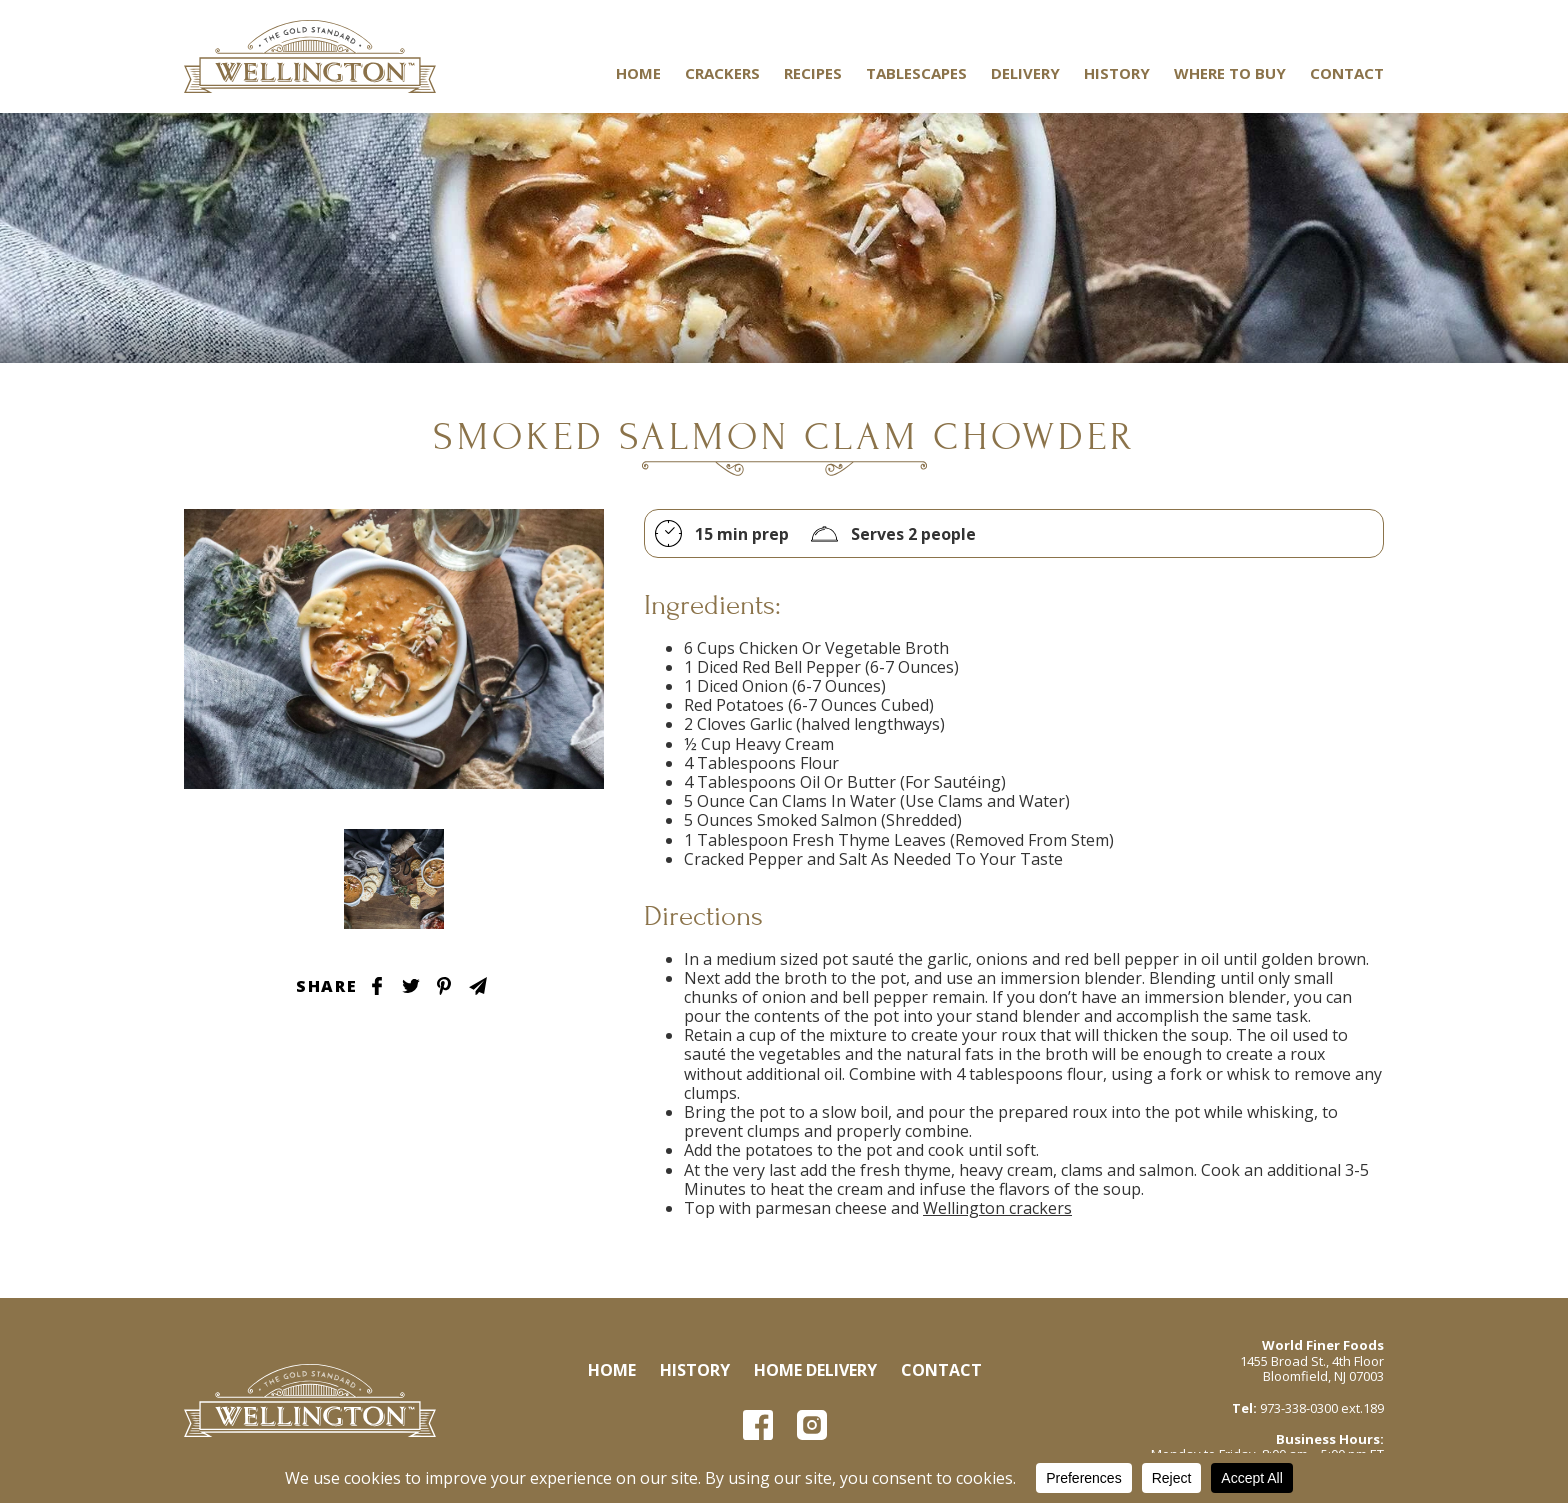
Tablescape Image (394, 879)
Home (638, 73)
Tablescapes (916, 73)
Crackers (722, 73)
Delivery (1025, 73)
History (1117, 73)
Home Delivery (815, 1370)
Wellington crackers (997, 1208)
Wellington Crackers (310, 56)
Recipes (813, 73)
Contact (1347, 73)
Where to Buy (1230, 73)
